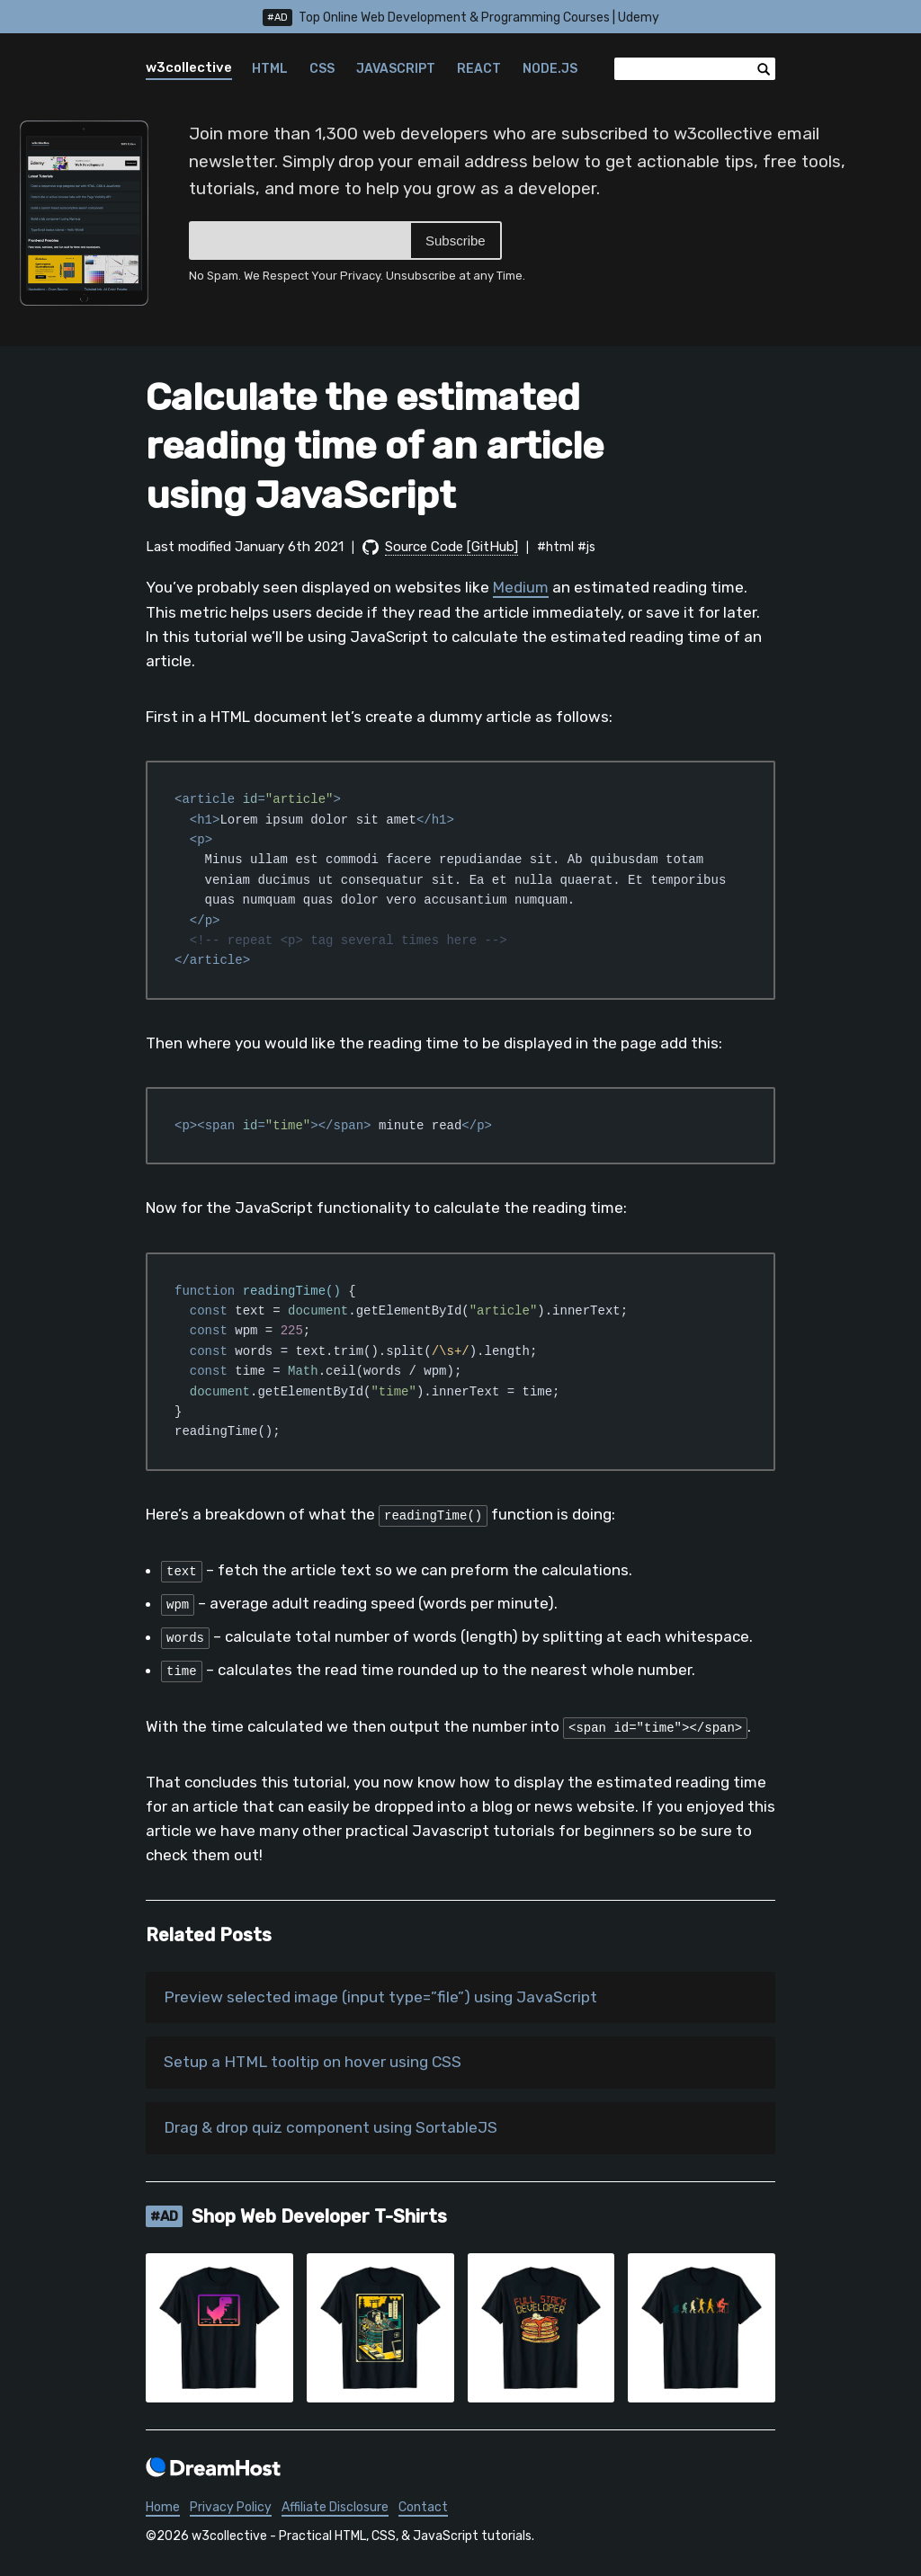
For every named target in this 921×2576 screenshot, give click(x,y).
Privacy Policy (231, 2509)
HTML (270, 68)
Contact (423, 2509)
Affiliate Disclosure (335, 2509)
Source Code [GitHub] (451, 547)
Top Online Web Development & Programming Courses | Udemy (461, 17)
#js (586, 547)
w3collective (189, 67)
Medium (521, 587)
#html (555, 547)
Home (163, 2509)
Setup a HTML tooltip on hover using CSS (317, 2063)
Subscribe (455, 240)
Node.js (550, 68)
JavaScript (395, 68)
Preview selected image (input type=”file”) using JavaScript (384, 1998)
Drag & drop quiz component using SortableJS (336, 2130)
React (479, 68)
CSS (322, 68)
